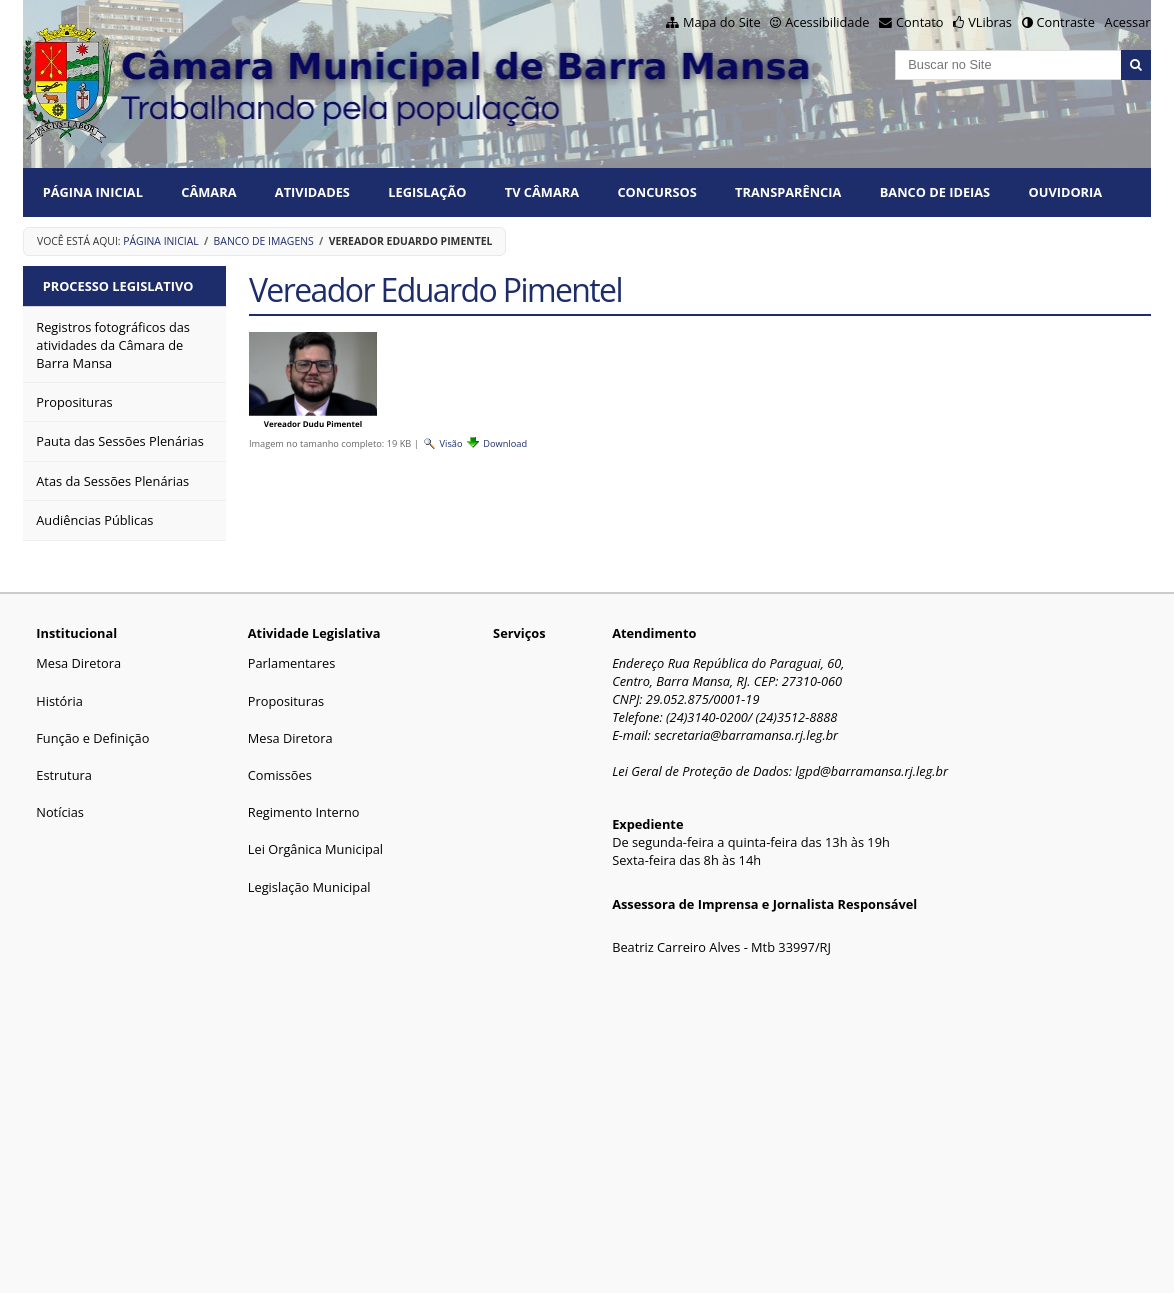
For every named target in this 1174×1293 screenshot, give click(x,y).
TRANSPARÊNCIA (788, 192)
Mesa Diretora (78, 663)
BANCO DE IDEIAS (935, 192)
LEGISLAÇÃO (427, 192)
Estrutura (64, 775)
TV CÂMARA (542, 192)
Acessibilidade (827, 22)
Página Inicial (93, 192)
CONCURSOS (656, 192)
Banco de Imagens (264, 241)
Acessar (1128, 22)
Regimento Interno (304, 812)
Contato (920, 22)
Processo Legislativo (118, 286)
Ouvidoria (1066, 192)
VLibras (990, 22)
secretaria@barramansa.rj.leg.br (746, 735)
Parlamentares (291, 663)
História (59, 701)
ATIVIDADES (312, 192)
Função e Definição (92, 738)
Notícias (60, 812)
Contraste (1065, 22)
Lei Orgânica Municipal (315, 849)
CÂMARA (208, 192)
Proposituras (286, 701)
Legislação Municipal (309, 887)
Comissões (280, 775)
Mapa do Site (722, 22)
